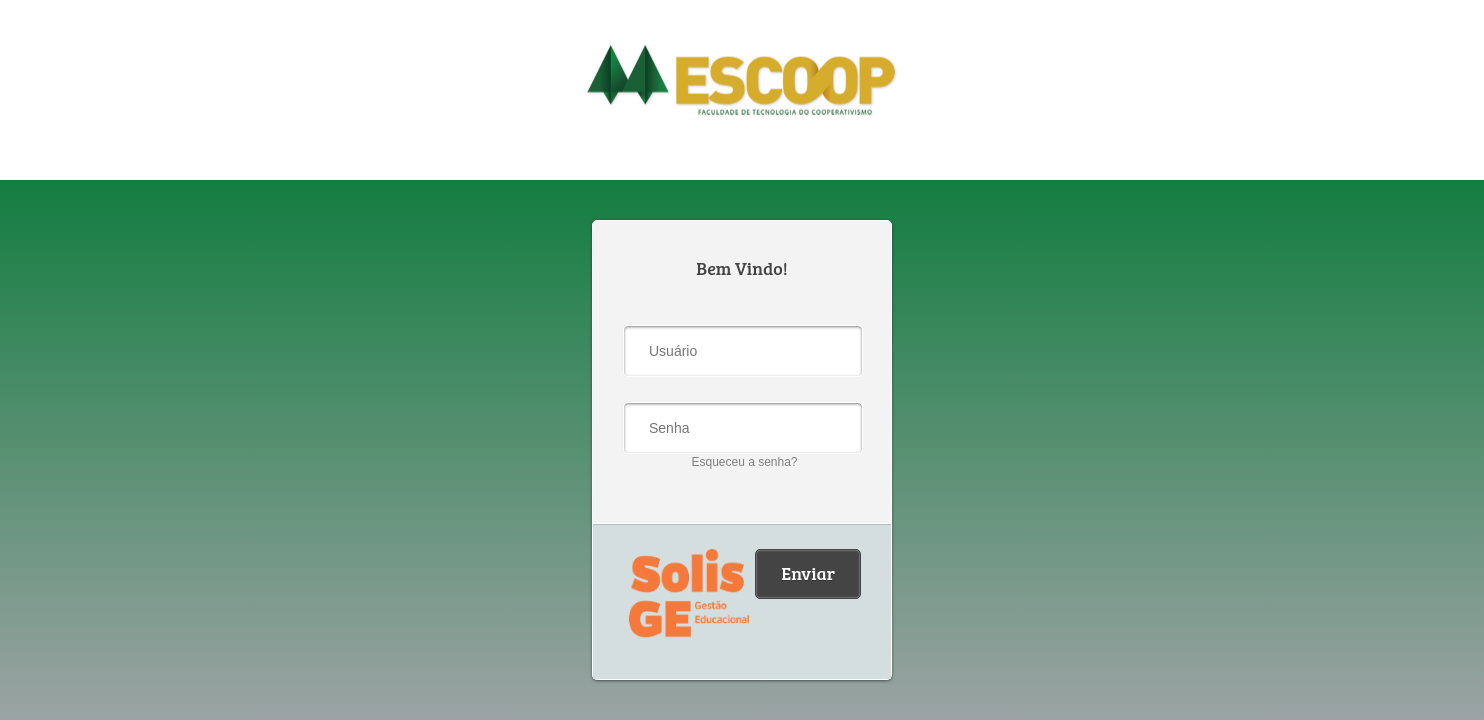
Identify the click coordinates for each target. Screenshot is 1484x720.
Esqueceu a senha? (744, 462)
